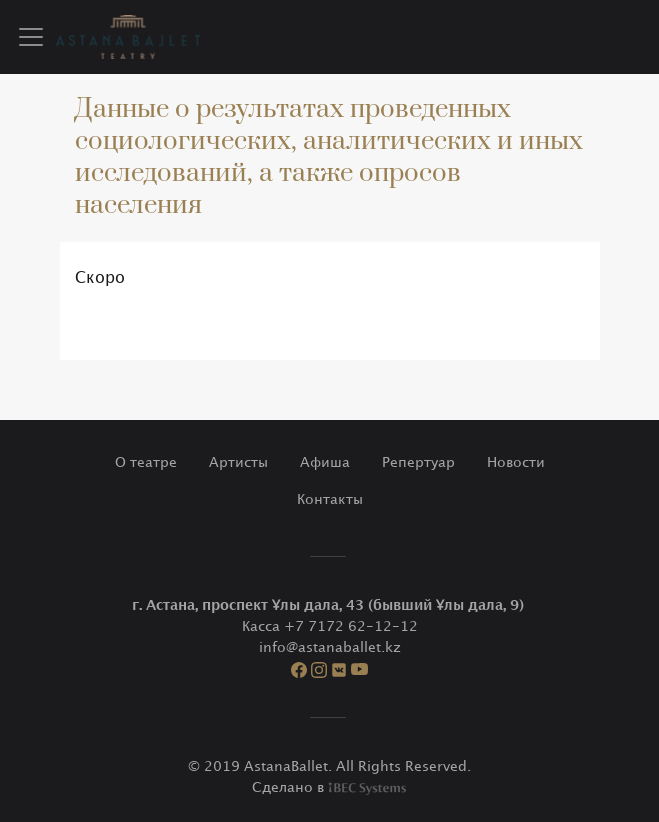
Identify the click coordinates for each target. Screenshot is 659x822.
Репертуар (418, 462)
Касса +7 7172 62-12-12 (330, 626)
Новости (516, 462)
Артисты (238, 462)
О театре (146, 462)
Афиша (325, 462)
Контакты (330, 499)
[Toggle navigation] (31, 37)
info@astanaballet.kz (330, 647)
